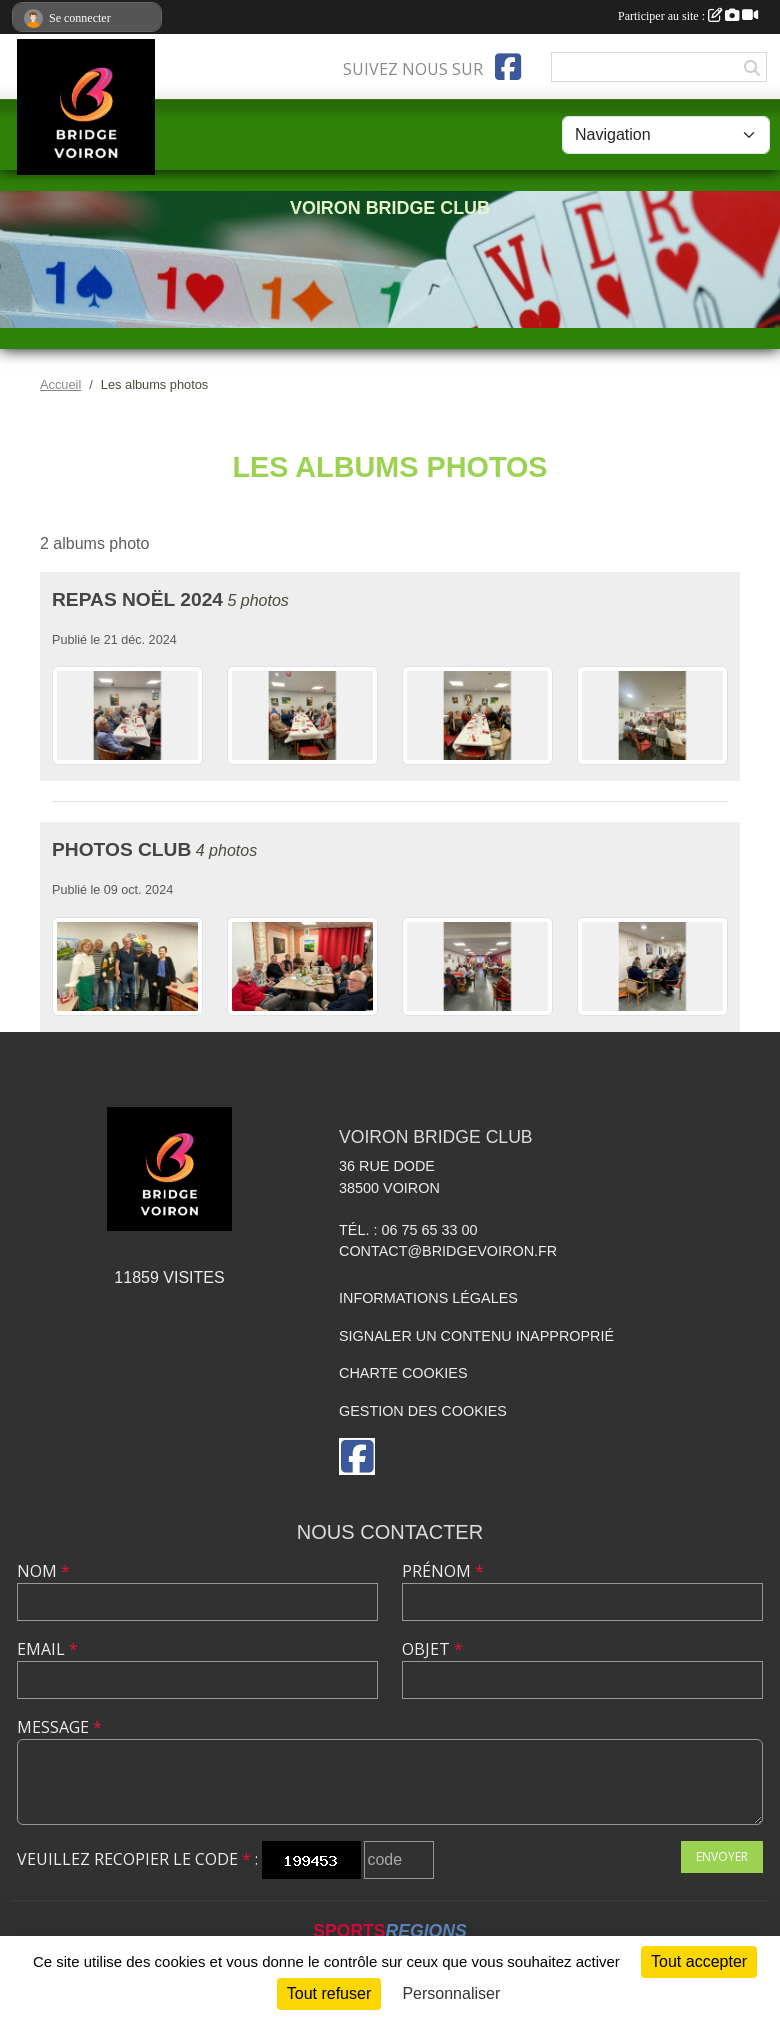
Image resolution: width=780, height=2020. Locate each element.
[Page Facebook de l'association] (508, 67)
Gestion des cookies (423, 1411)
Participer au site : (688, 16)
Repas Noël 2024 (137, 599)
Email (47, 1649)
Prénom (443, 1571)
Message (59, 1727)
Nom (43, 1571)
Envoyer (722, 1856)
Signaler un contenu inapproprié (476, 1336)
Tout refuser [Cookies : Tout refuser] (329, 1993)
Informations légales (428, 1298)
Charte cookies (403, 1373)
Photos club (121, 849)
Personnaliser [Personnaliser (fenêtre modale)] (451, 1993)
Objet (432, 1649)
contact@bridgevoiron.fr (448, 1251)
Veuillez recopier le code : (137, 1859)
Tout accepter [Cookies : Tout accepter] (699, 1961)
